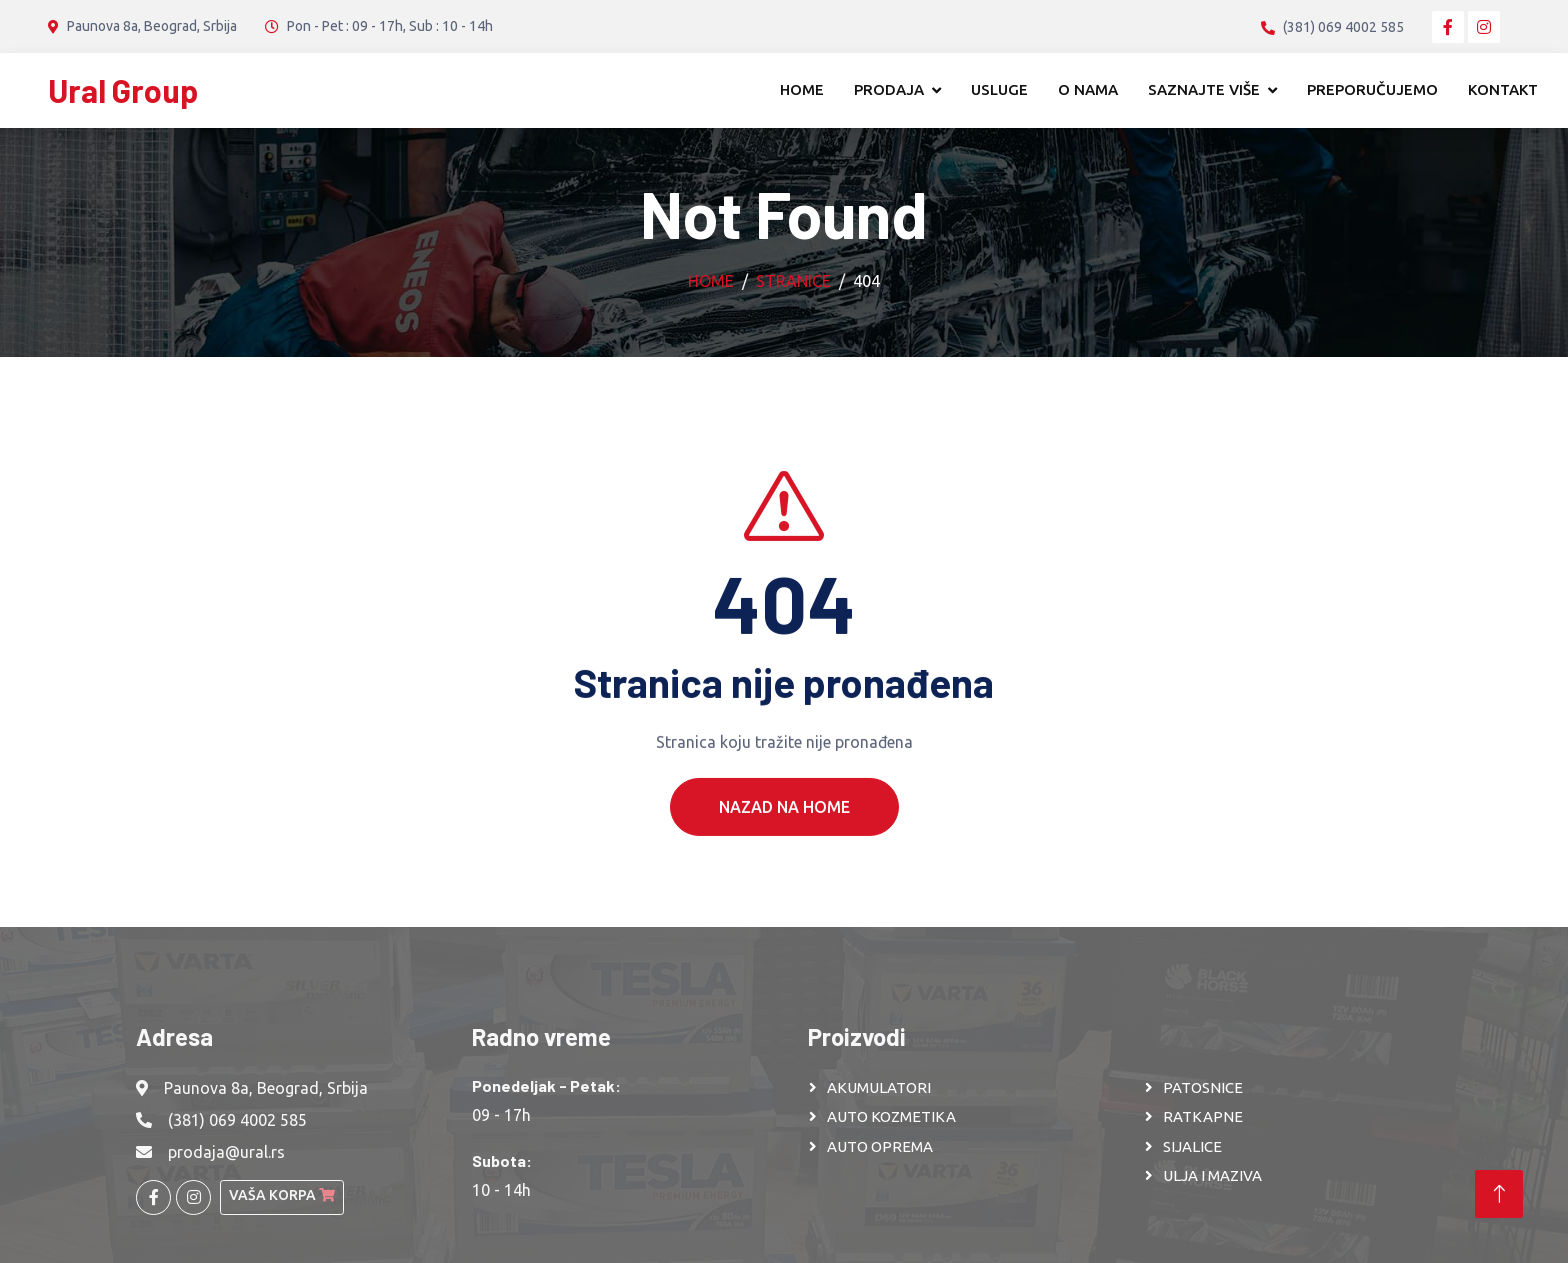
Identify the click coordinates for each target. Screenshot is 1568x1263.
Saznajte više (1204, 89)
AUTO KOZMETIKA (891, 1116)
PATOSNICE (1203, 1087)
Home (802, 89)
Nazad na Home (784, 842)
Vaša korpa (282, 1195)
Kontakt (1503, 89)
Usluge (999, 89)
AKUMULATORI (879, 1087)
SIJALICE (1192, 1146)
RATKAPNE (1203, 1116)
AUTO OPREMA (880, 1146)
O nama (1088, 89)
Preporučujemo (1372, 89)
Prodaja (889, 89)
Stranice (793, 281)
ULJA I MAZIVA (1212, 1175)
